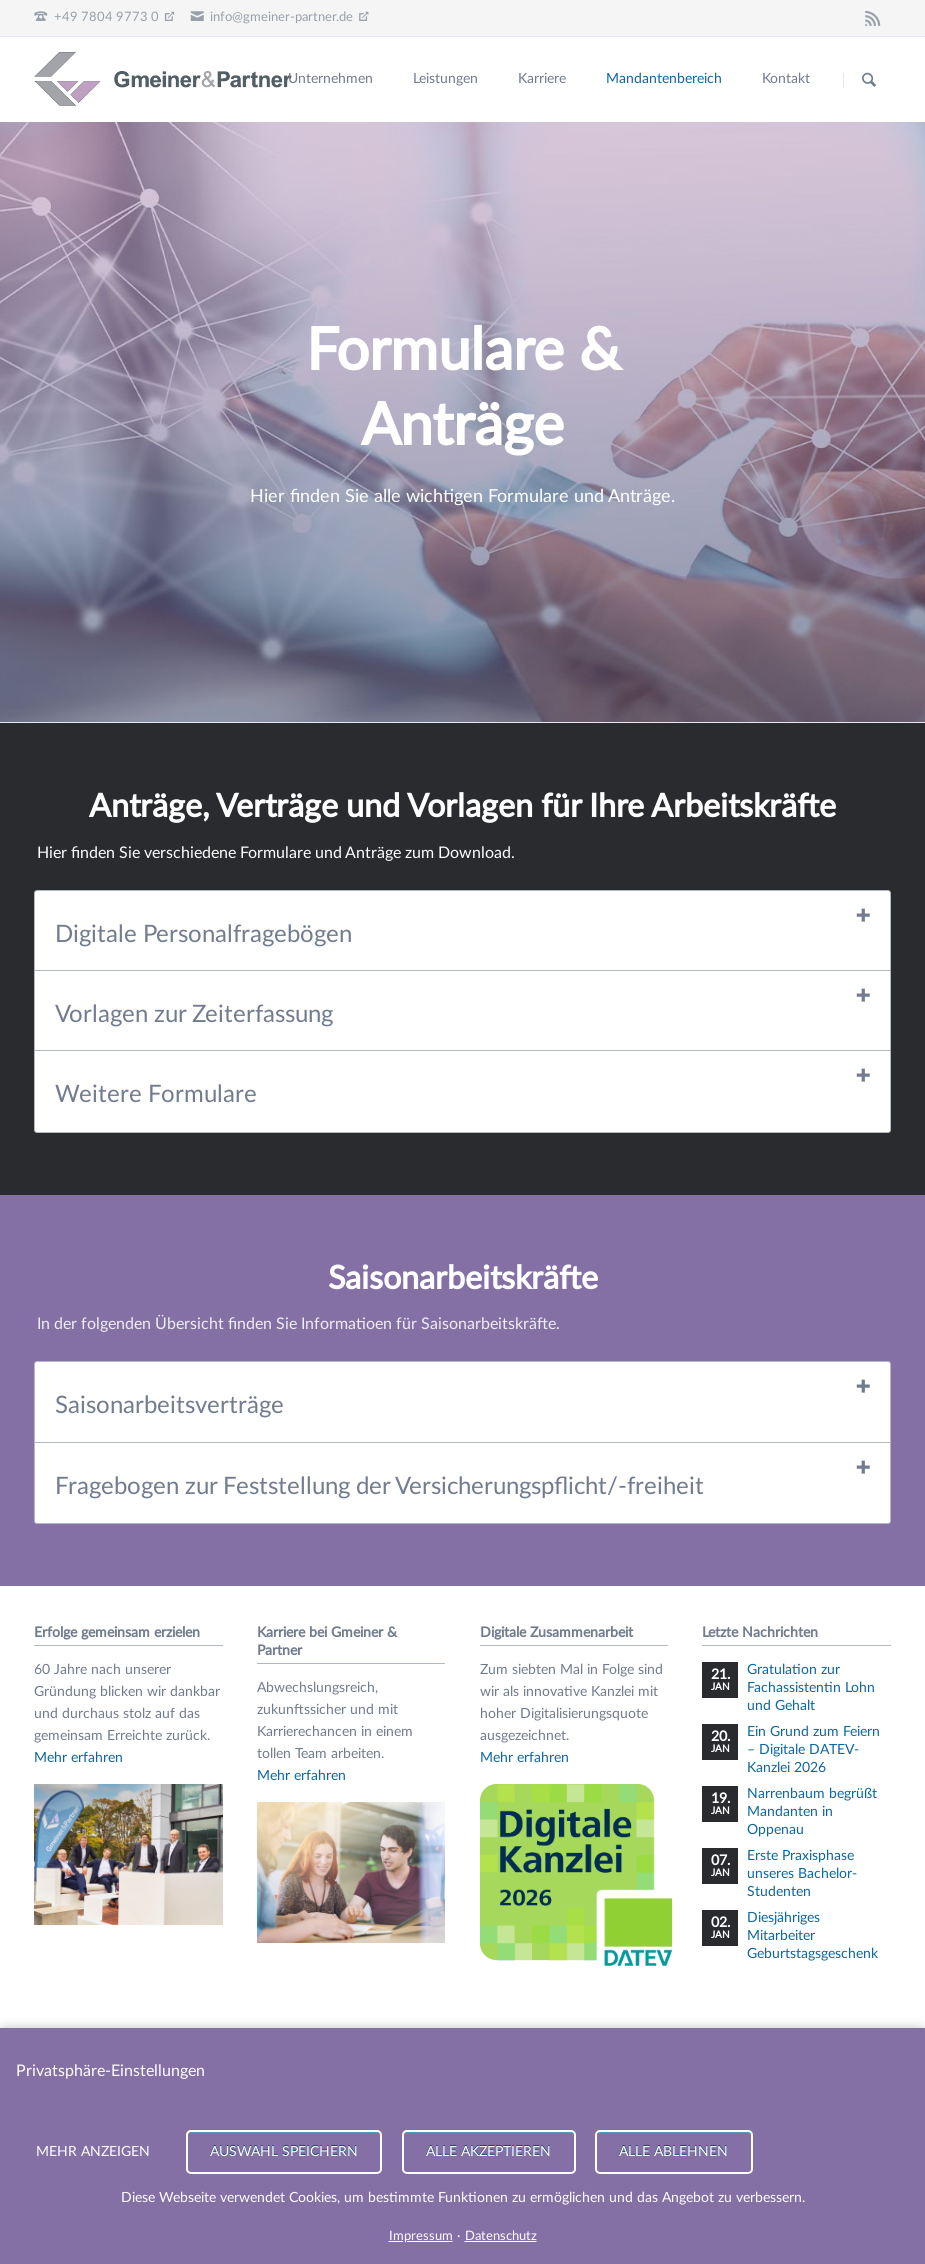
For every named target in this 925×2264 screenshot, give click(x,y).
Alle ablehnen (675, 2151)
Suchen (869, 80)
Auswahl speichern (284, 2151)
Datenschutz (501, 2236)
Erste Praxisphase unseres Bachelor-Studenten (802, 1874)
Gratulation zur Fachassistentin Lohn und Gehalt (811, 1688)
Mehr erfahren (78, 1758)
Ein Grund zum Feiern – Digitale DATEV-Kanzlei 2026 (813, 1750)
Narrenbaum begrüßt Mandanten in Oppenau (812, 1812)
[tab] (462, 931)
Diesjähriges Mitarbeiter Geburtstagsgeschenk (812, 1936)
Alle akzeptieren (489, 2151)
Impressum (421, 2236)
